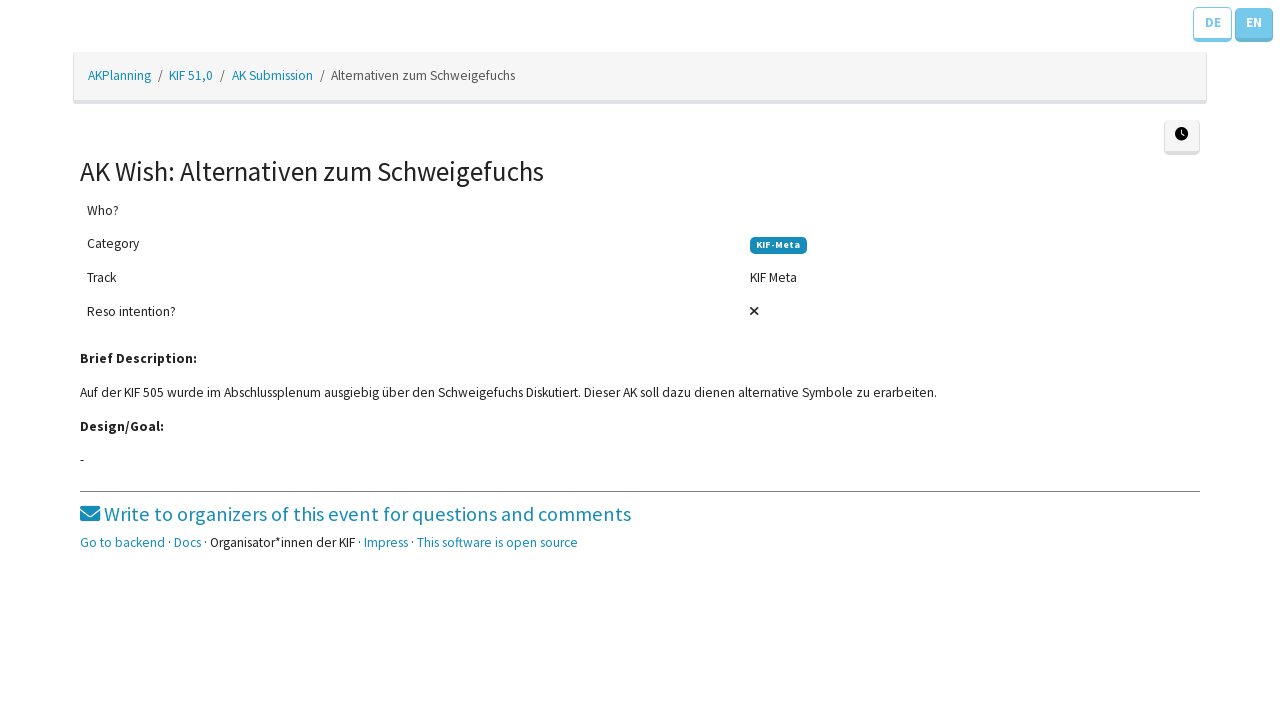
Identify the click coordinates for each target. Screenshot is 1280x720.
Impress (386, 542)
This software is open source (497, 542)
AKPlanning (119, 75)
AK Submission (272, 75)
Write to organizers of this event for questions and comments (355, 514)
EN (1254, 22)
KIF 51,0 (191, 75)
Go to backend (122, 542)
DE (1213, 22)
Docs (187, 542)
